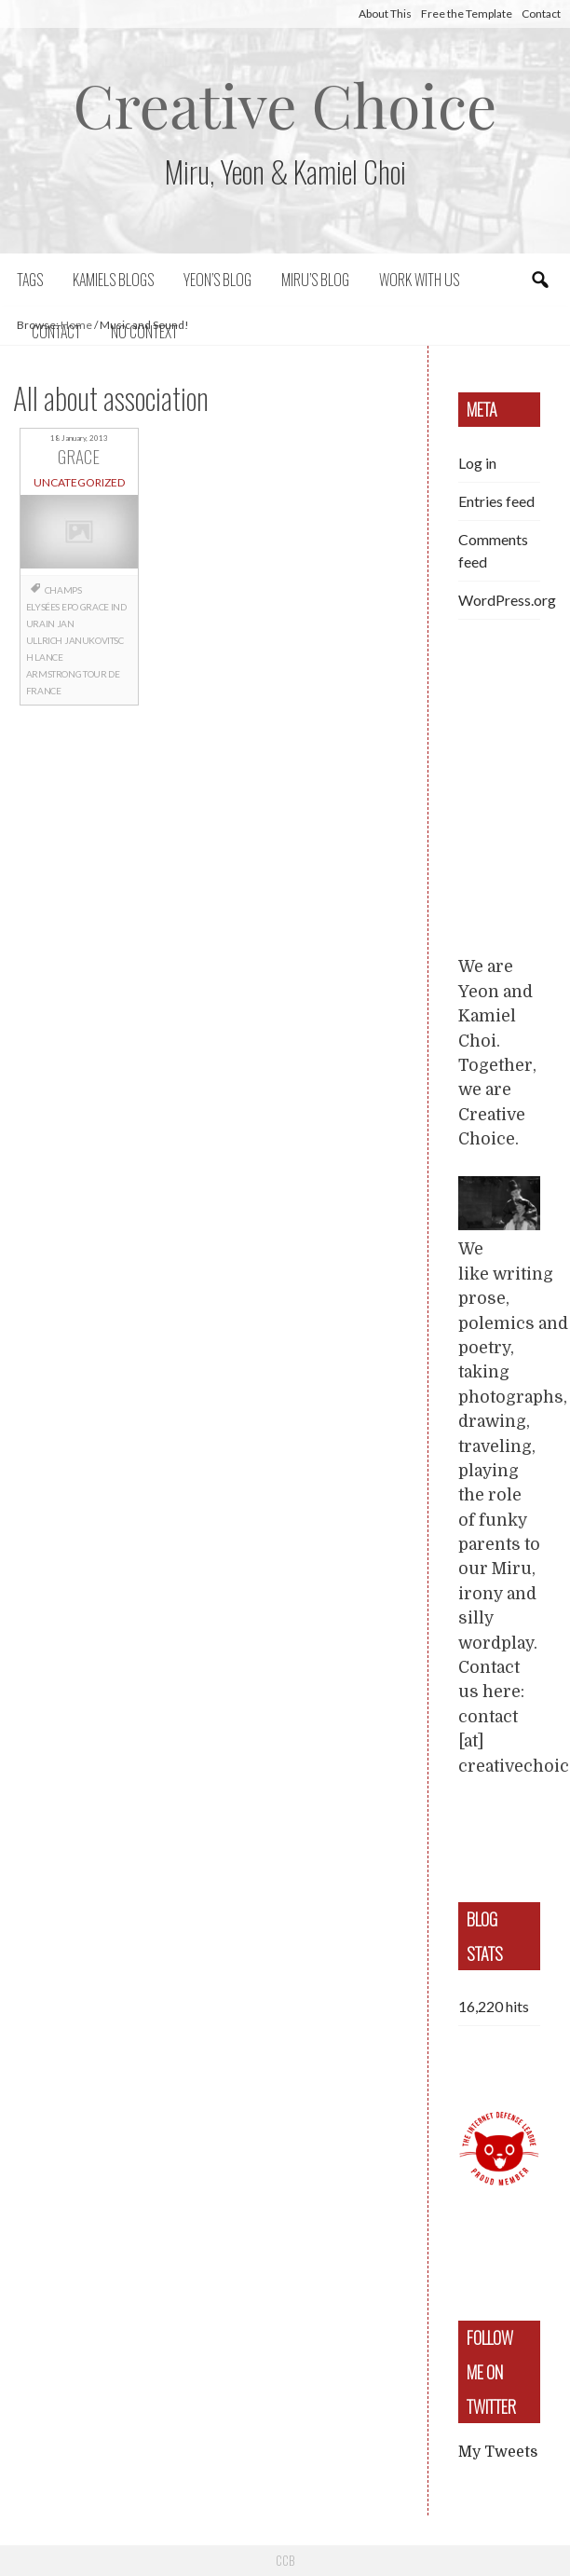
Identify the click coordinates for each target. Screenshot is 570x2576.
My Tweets (497, 2452)
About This (385, 14)
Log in (477, 463)
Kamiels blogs (113, 279)
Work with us (419, 279)
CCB (285, 2560)
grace (94, 606)
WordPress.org (507, 600)
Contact (541, 14)
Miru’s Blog (315, 279)
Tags (30, 279)
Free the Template (466, 14)
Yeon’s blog (217, 279)
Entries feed (496, 501)
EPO (69, 606)
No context (144, 332)
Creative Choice (285, 104)
